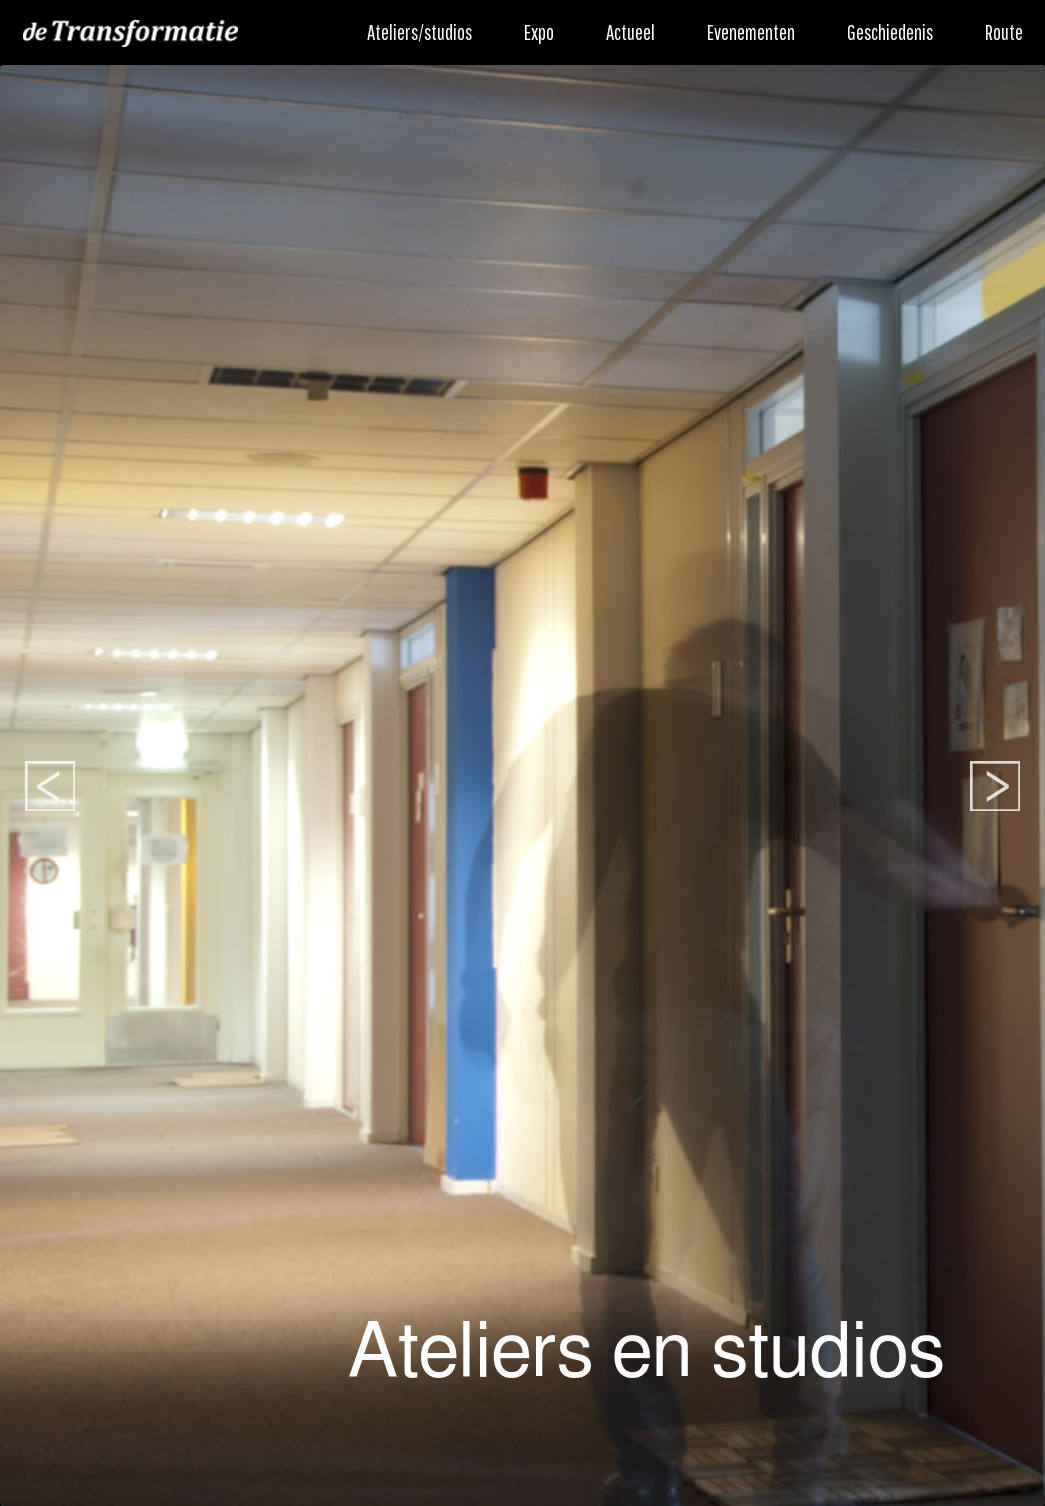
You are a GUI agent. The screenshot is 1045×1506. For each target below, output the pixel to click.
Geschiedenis (890, 32)
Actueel (630, 32)
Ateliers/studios (419, 32)
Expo (539, 32)
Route (1004, 32)
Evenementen (751, 32)
